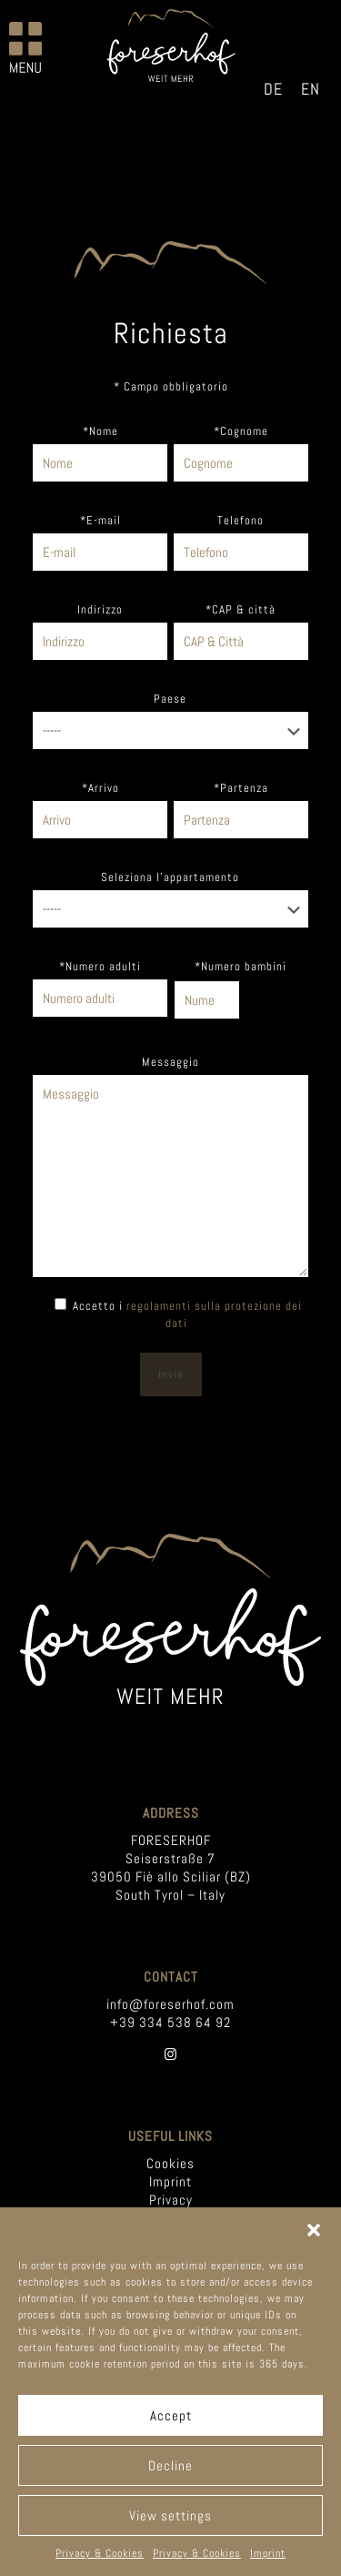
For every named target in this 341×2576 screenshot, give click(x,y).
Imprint (268, 2553)
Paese (170, 698)
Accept (171, 2415)
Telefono (240, 520)
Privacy (171, 2199)
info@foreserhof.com (170, 2004)
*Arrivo (100, 788)
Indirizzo (100, 609)
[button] (314, 2230)
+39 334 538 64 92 (170, 2022)
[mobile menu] (25, 47)
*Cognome (241, 431)
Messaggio (170, 1062)
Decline (170, 2465)
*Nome (100, 431)
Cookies (170, 2163)
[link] (170, 1619)
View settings (170, 2515)
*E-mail (100, 520)
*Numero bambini (240, 966)
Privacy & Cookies (99, 2553)
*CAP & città (241, 609)
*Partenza (241, 788)
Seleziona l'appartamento (170, 877)
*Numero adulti (100, 966)
